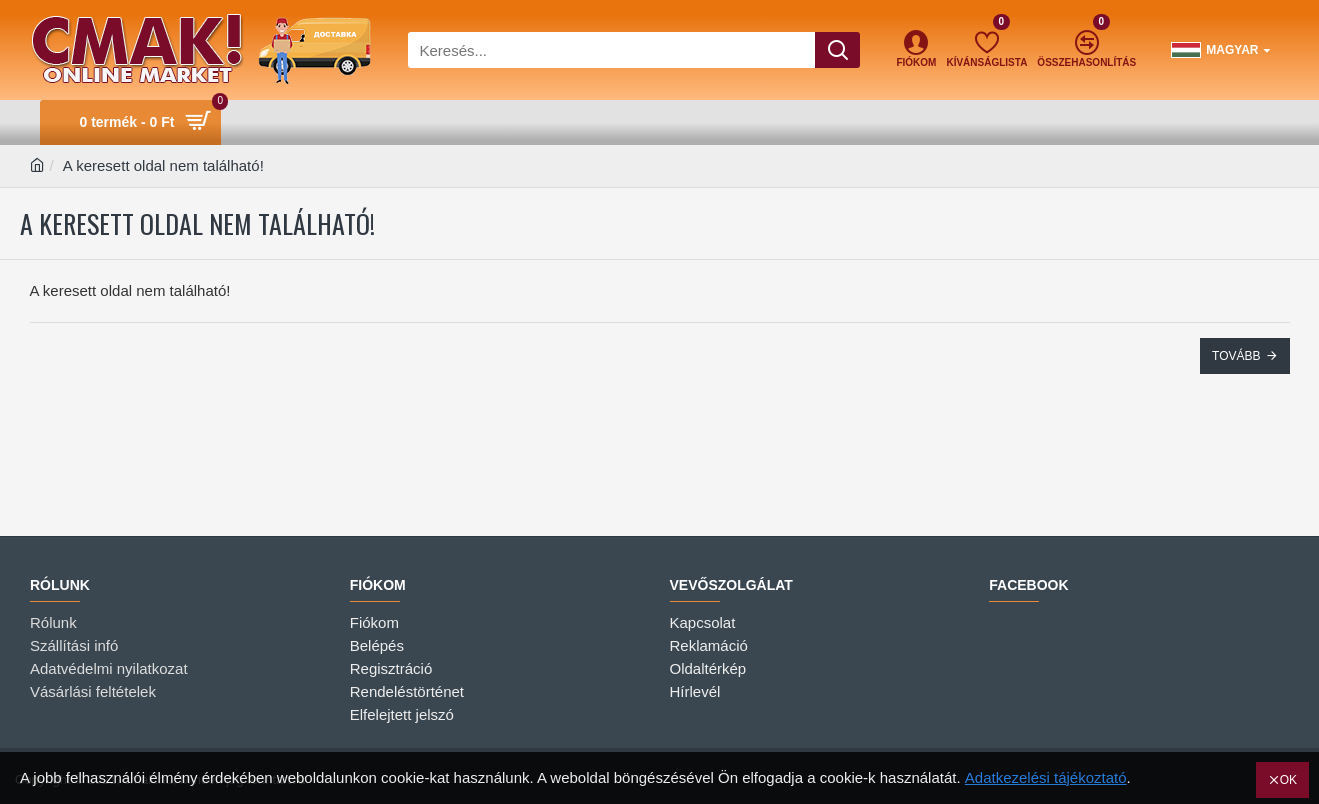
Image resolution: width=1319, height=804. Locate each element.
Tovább (1236, 356)
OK (1288, 780)
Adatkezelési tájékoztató (1046, 777)
